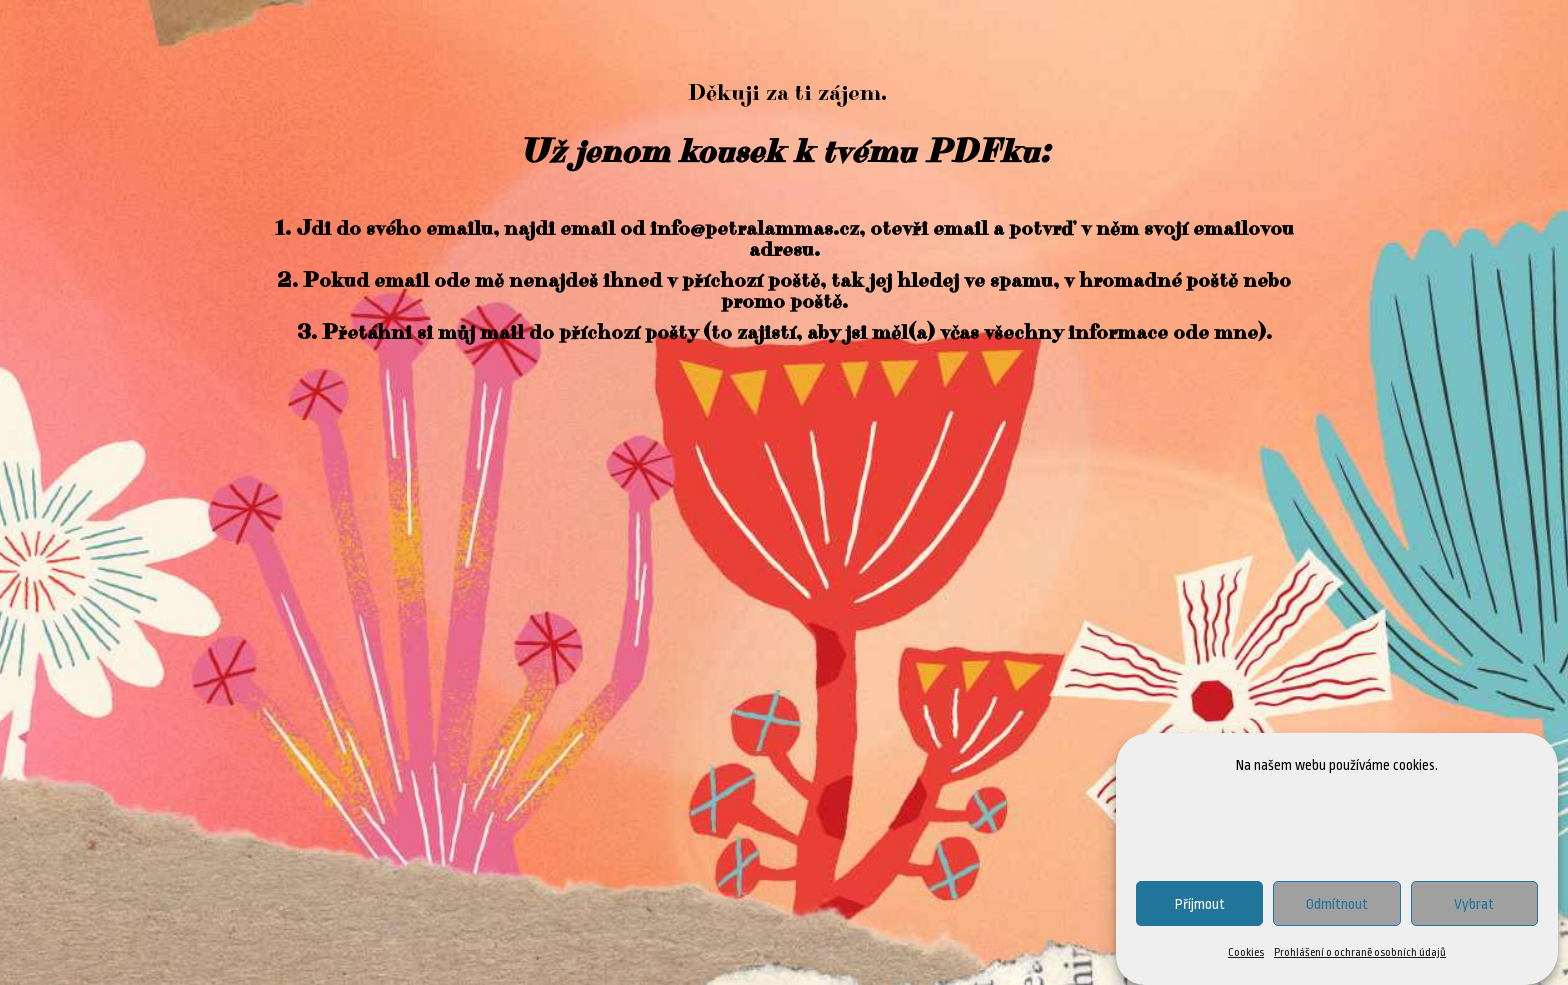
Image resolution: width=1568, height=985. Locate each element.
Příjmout (1200, 904)
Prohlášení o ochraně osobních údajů (1360, 953)
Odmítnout (1337, 904)
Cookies (1246, 953)
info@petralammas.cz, (757, 229)
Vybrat (1474, 904)
